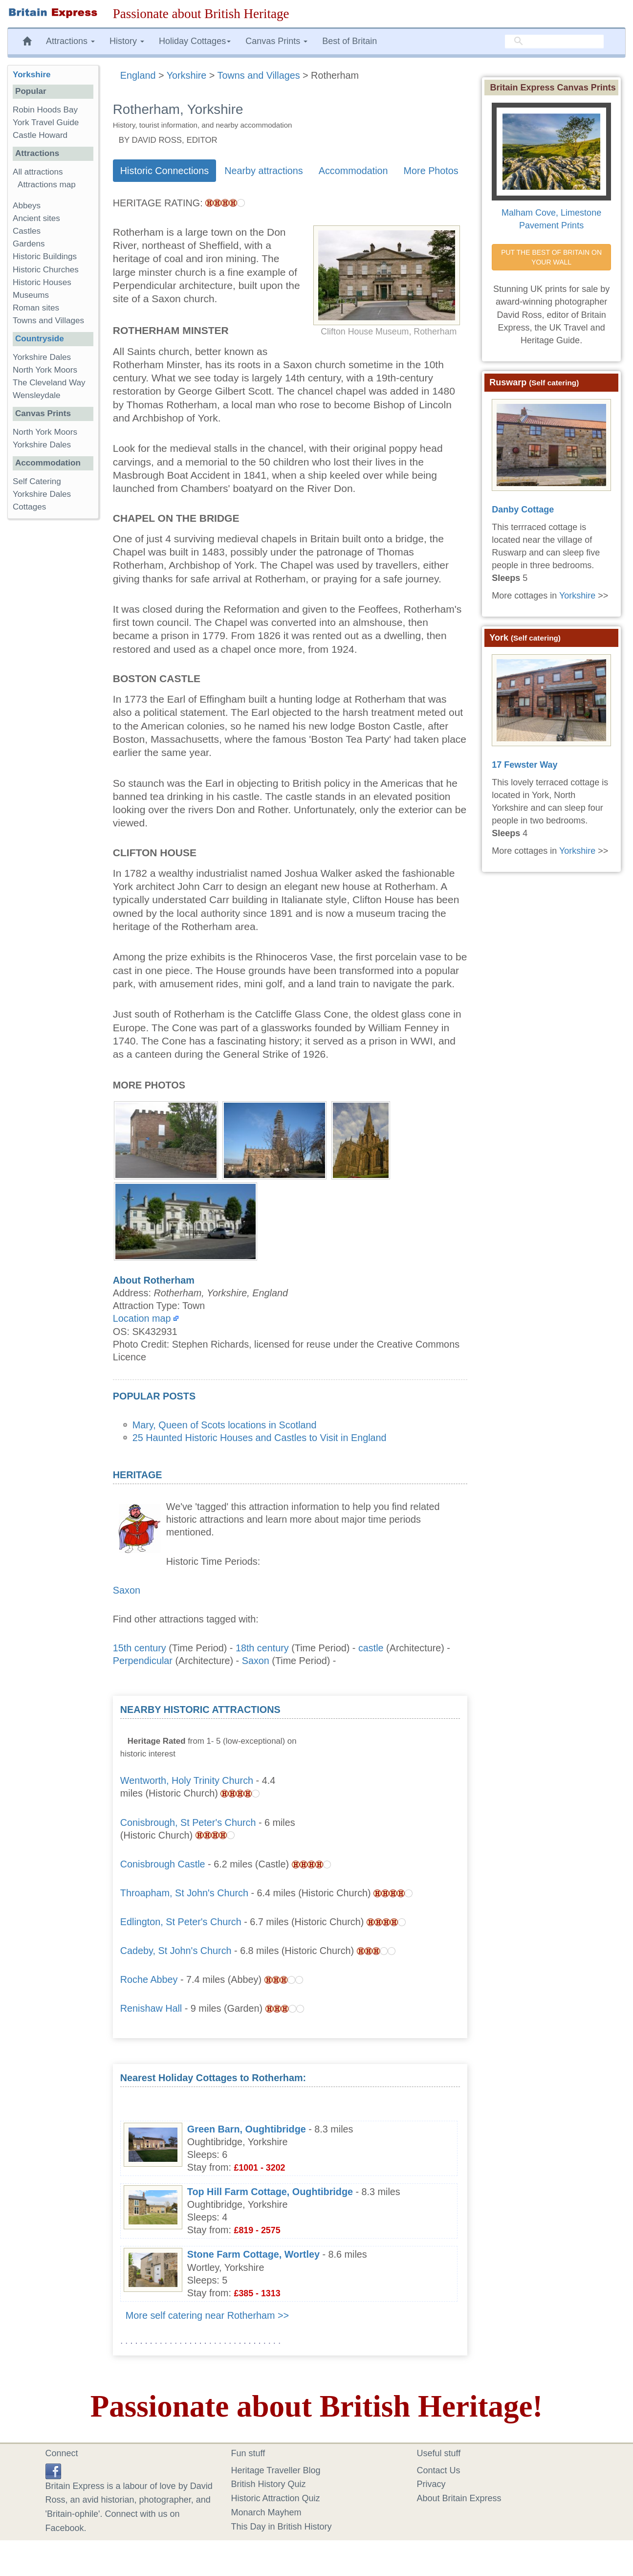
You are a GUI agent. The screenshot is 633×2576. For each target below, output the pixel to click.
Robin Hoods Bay (45, 109)
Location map (142, 1318)
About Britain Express (459, 2498)
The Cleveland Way (49, 382)
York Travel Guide (46, 122)
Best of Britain (349, 41)
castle (371, 1648)
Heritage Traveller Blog (276, 2470)
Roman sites (36, 307)
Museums (31, 295)
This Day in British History (281, 2527)
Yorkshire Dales (42, 357)
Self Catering (37, 481)
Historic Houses (42, 282)
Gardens (29, 243)
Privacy (431, 2484)
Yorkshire (32, 74)
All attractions (38, 172)
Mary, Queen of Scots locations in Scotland (224, 1425)
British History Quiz (268, 2484)
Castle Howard (40, 135)
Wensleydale (37, 395)
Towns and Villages (48, 320)
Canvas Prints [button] (276, 41)
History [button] (126, 41)
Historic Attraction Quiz (275, 2498)
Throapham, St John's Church (184, 1893)
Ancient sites (36, 218)
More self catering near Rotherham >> (207, 2315)
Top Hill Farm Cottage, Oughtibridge (270, 2191)
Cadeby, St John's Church (176, 1950)
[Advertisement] (386, 1764)
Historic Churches (46, 269)
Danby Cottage (523, 509)
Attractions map (47, 184)
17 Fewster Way (524, 765)
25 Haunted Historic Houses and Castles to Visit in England (259, 1437)
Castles (27, 231)
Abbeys (27, 205)
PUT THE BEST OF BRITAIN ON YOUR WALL (552, 257)
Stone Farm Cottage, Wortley (253, 2254)
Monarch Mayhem (266, 2512)
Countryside (39, 338)
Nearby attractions (263, 170)
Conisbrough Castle (162, 1864)
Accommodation (353, 170)
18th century (262, 1648)
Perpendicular (143, 1660)
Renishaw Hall (151, 2008)
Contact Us (438, 2470)
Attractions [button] (70, 41)
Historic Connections (164, 170)
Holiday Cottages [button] (195, 41)
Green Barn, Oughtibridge (246, 2129)
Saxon (126, 1590)
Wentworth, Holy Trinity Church (186, 1780)
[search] (554, 41)
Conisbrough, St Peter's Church (188, 1822)
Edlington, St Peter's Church (180, 1921)
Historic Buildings (45, 256)
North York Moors (45, 370)
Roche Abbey (149, 1979)
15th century (139, 1648)
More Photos (431, 170)
